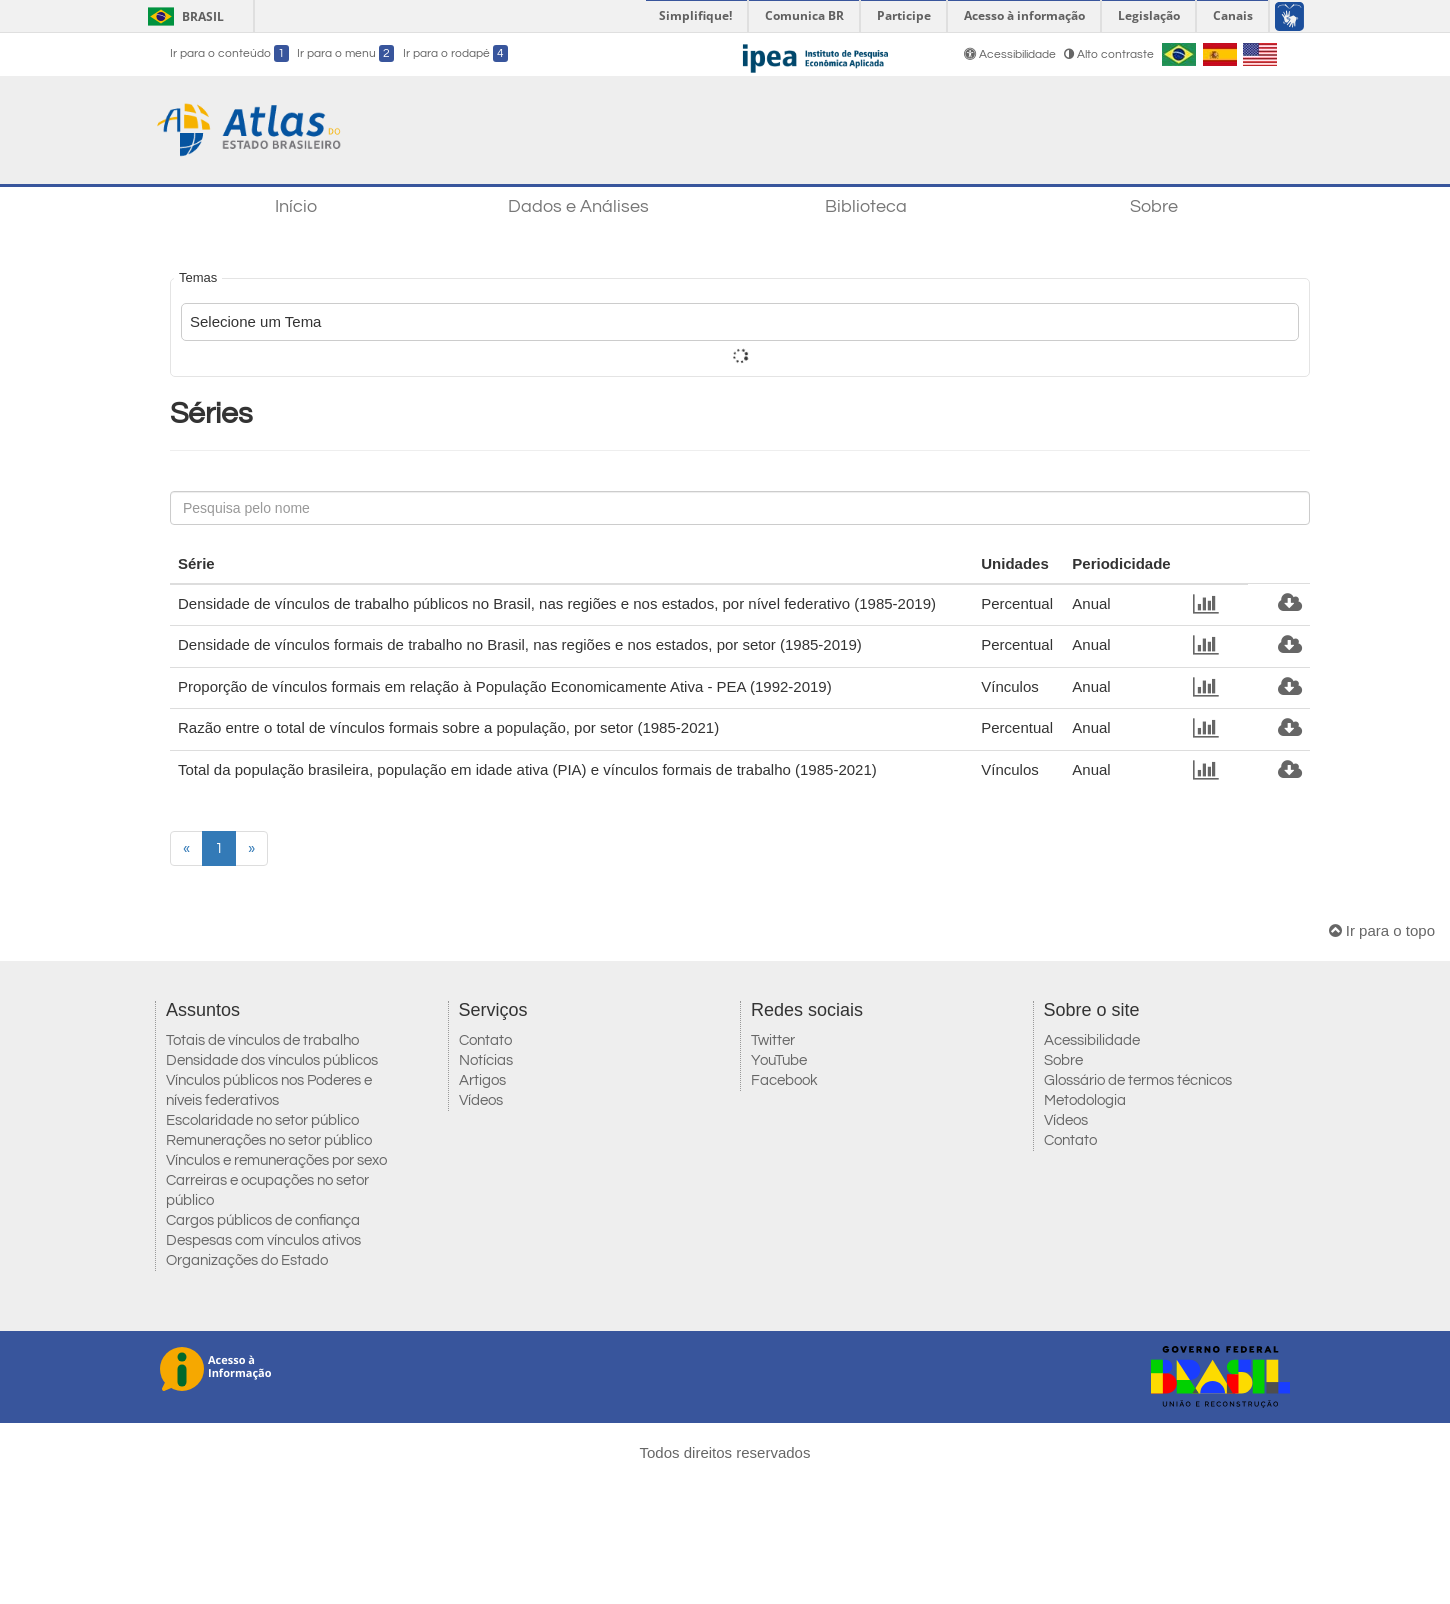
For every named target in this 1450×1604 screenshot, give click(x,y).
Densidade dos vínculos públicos (272, 1060)
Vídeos (481, 1100)
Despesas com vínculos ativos (263, 1240)
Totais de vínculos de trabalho (262, 1040)
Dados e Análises (578, 206)
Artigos (482, 1080)
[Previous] (186, 848)
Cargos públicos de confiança (263, 1220)
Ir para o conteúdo (229, 53)
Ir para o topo (1382, 930)
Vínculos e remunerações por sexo (276, 1160)
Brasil (182, 16)
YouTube (779, 1060)
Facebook (784, 1080)
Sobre (1154, 206)
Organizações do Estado (247, 1260)
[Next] (251, 848)
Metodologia (1085, 1100)
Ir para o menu (345, 53)
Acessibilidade (1011, 54)
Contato (485, 1040)
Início (296, 206)
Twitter (773, 1040)
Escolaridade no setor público (262, 1120)
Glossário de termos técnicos (1138, 1080)
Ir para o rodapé (455, 53)
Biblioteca (866, 206)
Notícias (486, 1060)
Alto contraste (1109, 54)
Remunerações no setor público (269, 1140)
